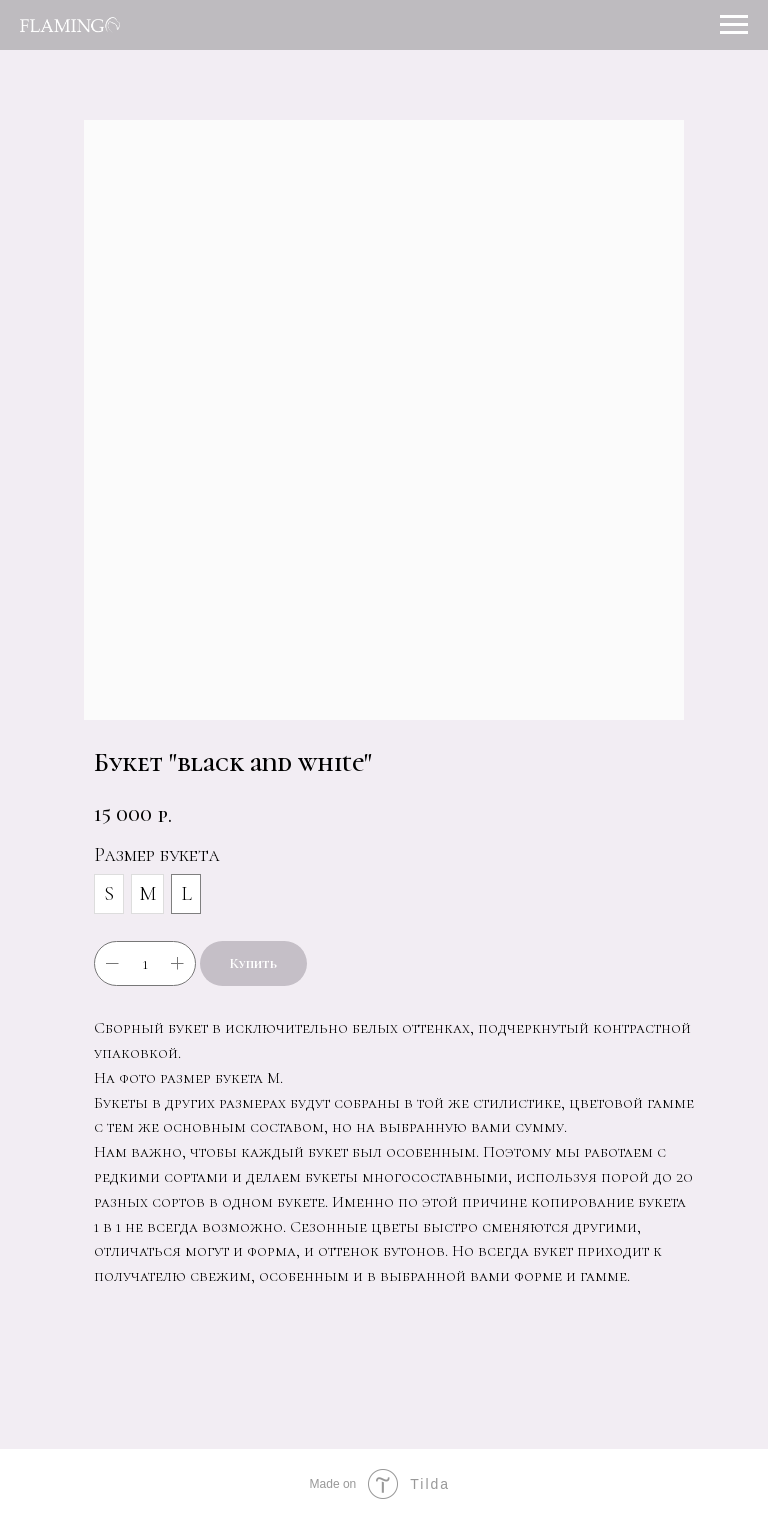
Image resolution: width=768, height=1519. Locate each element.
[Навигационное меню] (734, 25)
